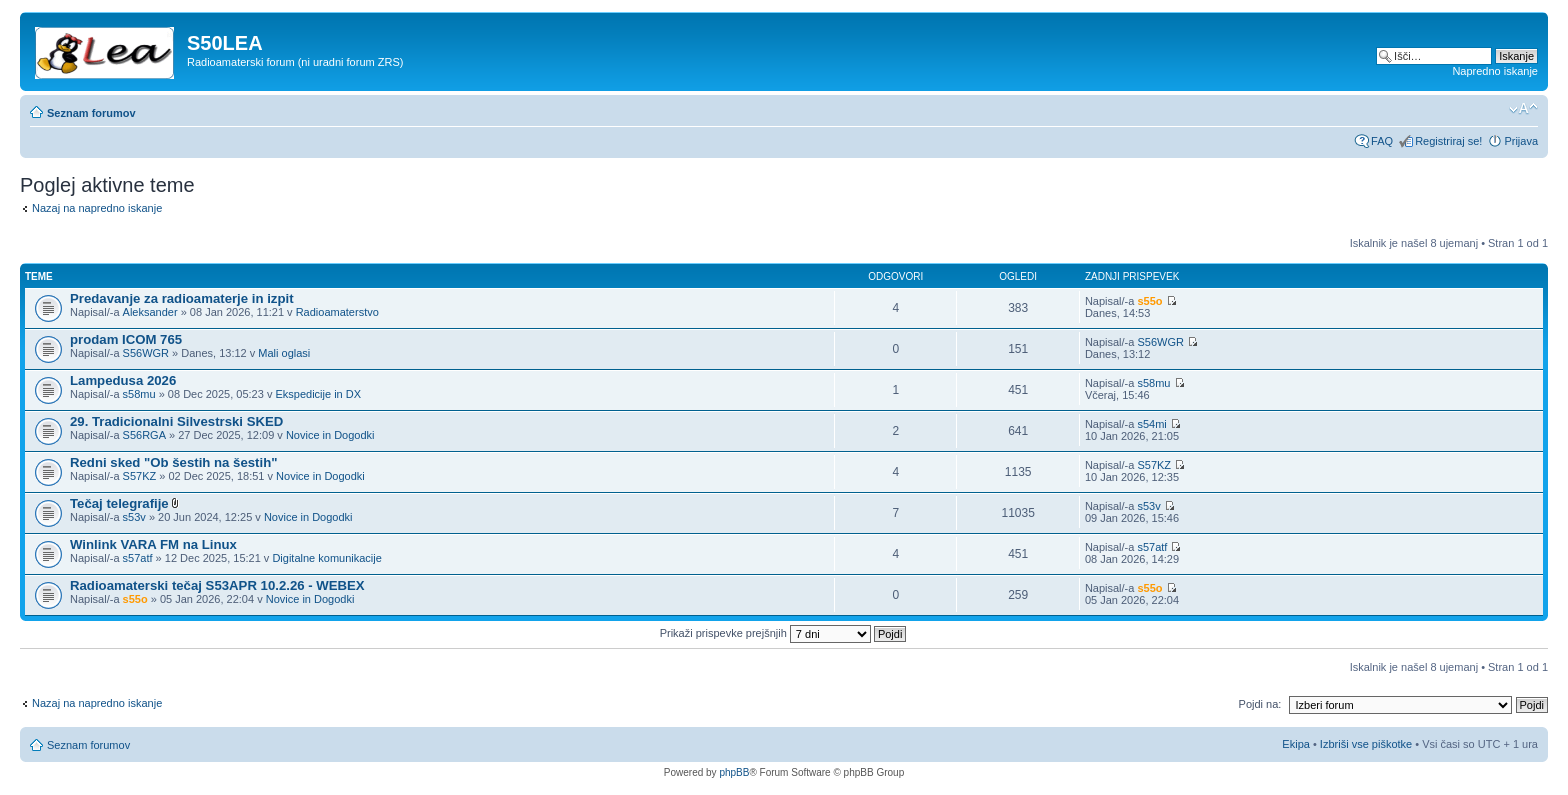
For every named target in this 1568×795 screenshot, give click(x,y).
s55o (1149, 301)
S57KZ (140, 476)
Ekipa (1296, 744)
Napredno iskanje (1495, 71)
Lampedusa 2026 (123, 380)
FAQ (1382, 141)
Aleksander (150, 312)
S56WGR (146, 353)
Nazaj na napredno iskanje (97, 208)
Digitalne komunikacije (326, 558)
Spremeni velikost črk (1523, 109)
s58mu (139, 394)
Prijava (1521, 141)
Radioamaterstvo (337, 312)
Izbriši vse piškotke (1367, 744)
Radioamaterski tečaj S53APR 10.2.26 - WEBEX (217, 585)
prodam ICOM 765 (126, 339)
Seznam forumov (91, 113)
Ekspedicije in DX (318, 394)
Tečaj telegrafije (119, 503)
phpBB (734, 772)
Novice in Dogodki (330, 435)
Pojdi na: (1260, 704)
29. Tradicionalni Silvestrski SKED (176, 421)
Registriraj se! (1448, 141)
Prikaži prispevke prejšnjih (783, 633)
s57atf (138, 558)
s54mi (1151, 424)
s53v (134, 517)
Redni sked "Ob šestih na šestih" (173, 462)
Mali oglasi (284, 353)
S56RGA (144, 435)
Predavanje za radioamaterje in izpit (182, 298)
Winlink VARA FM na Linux (153, 544)
